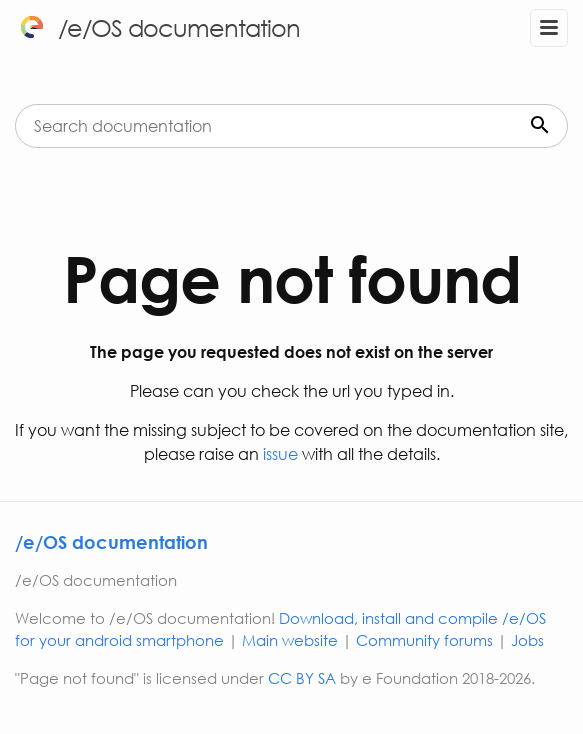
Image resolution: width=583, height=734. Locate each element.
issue (278, 453)
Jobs (527, 640)
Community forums (424, 640)
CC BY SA (302, 678)
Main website (290, 640)
